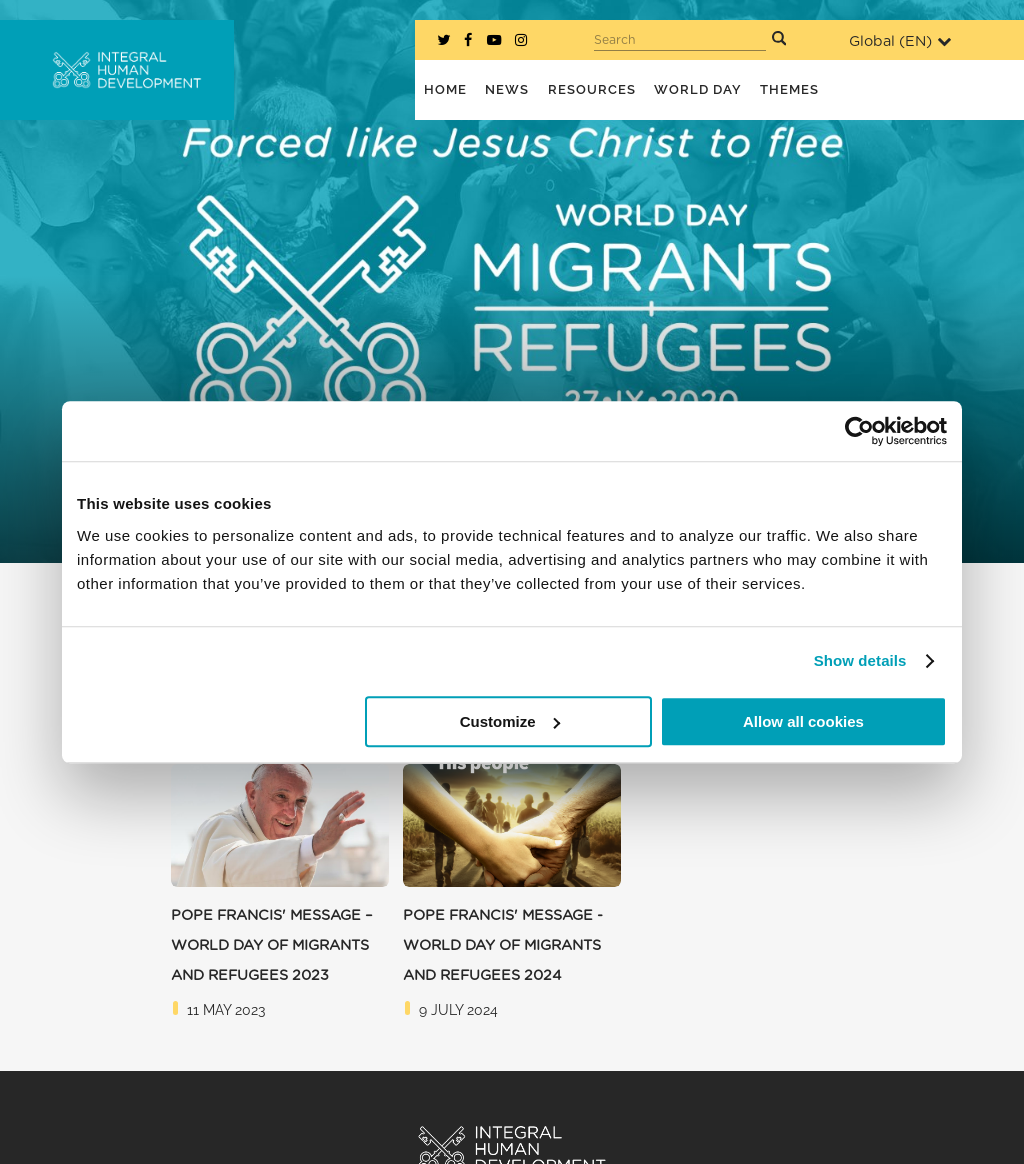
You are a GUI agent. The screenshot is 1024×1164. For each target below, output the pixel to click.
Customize (510, 721)
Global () (900, 41)
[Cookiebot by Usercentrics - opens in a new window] (859, 431)
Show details (860, 660)
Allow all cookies (803, 721)
